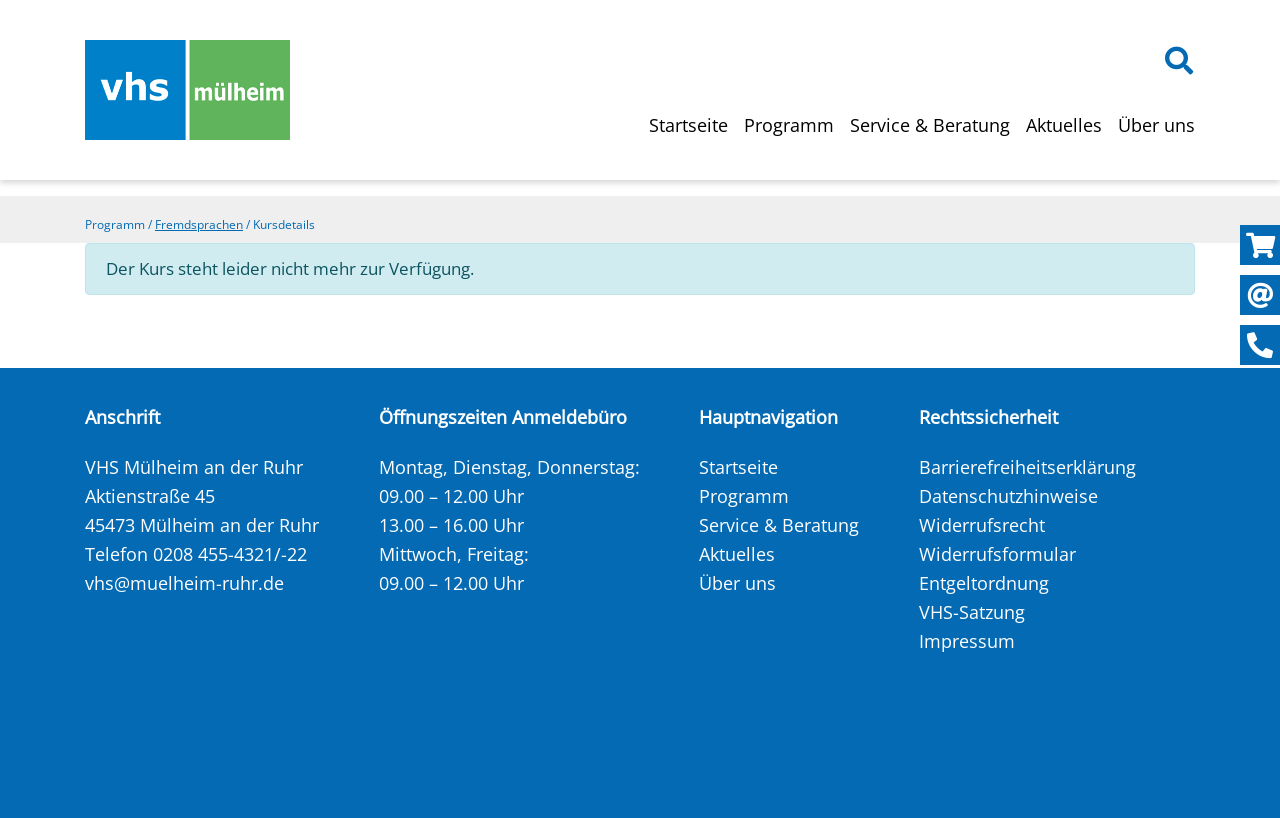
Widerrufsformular (997, 554)
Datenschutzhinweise (1008, 496)
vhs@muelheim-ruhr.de (184, 583)
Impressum (967, 641)
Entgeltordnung (984, 583)
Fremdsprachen (199, 224)
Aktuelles (1064, 125)
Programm (789, 125)
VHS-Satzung (972, 612)
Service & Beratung (930, 125)
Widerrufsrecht (982, 525)
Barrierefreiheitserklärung (1027, 467)
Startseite (688, 125)
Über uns (1156, 125)
